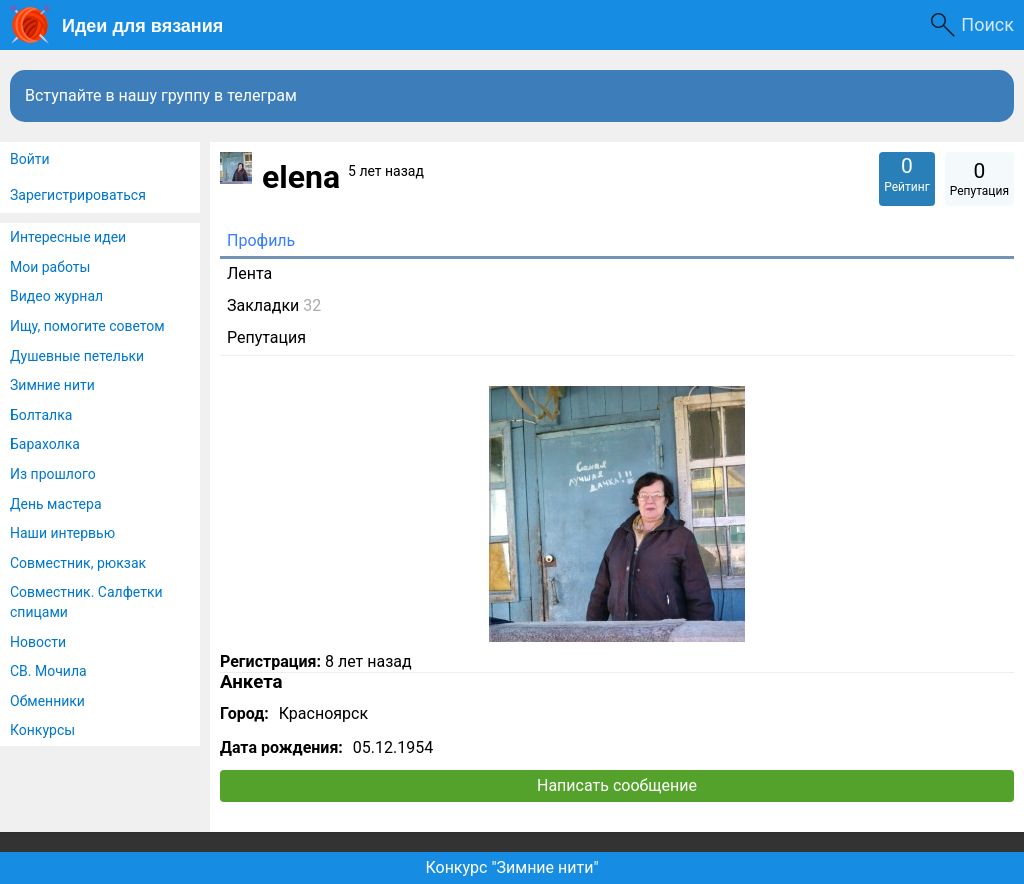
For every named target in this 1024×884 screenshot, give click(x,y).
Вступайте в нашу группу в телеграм (161, 95)
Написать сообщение (617, 785)
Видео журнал (56, 296)
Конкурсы (42, 730)
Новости (38, 642)
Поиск (987, 24)
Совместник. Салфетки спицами (86, 602)
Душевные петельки (77, 356)
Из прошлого (53, 474)
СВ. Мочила (48, 671)
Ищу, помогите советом (87, 326)
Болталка (41, 415)
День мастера (56, 504)
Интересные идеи (68, 237)
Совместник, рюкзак (78, 563)
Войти (30, 159)
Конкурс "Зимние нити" (511, 867)
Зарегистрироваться (78, 195)
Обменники (47, 701)
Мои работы (50, 267)
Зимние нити (52, 385)
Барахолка (45, 444)
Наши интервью (62, 533)
